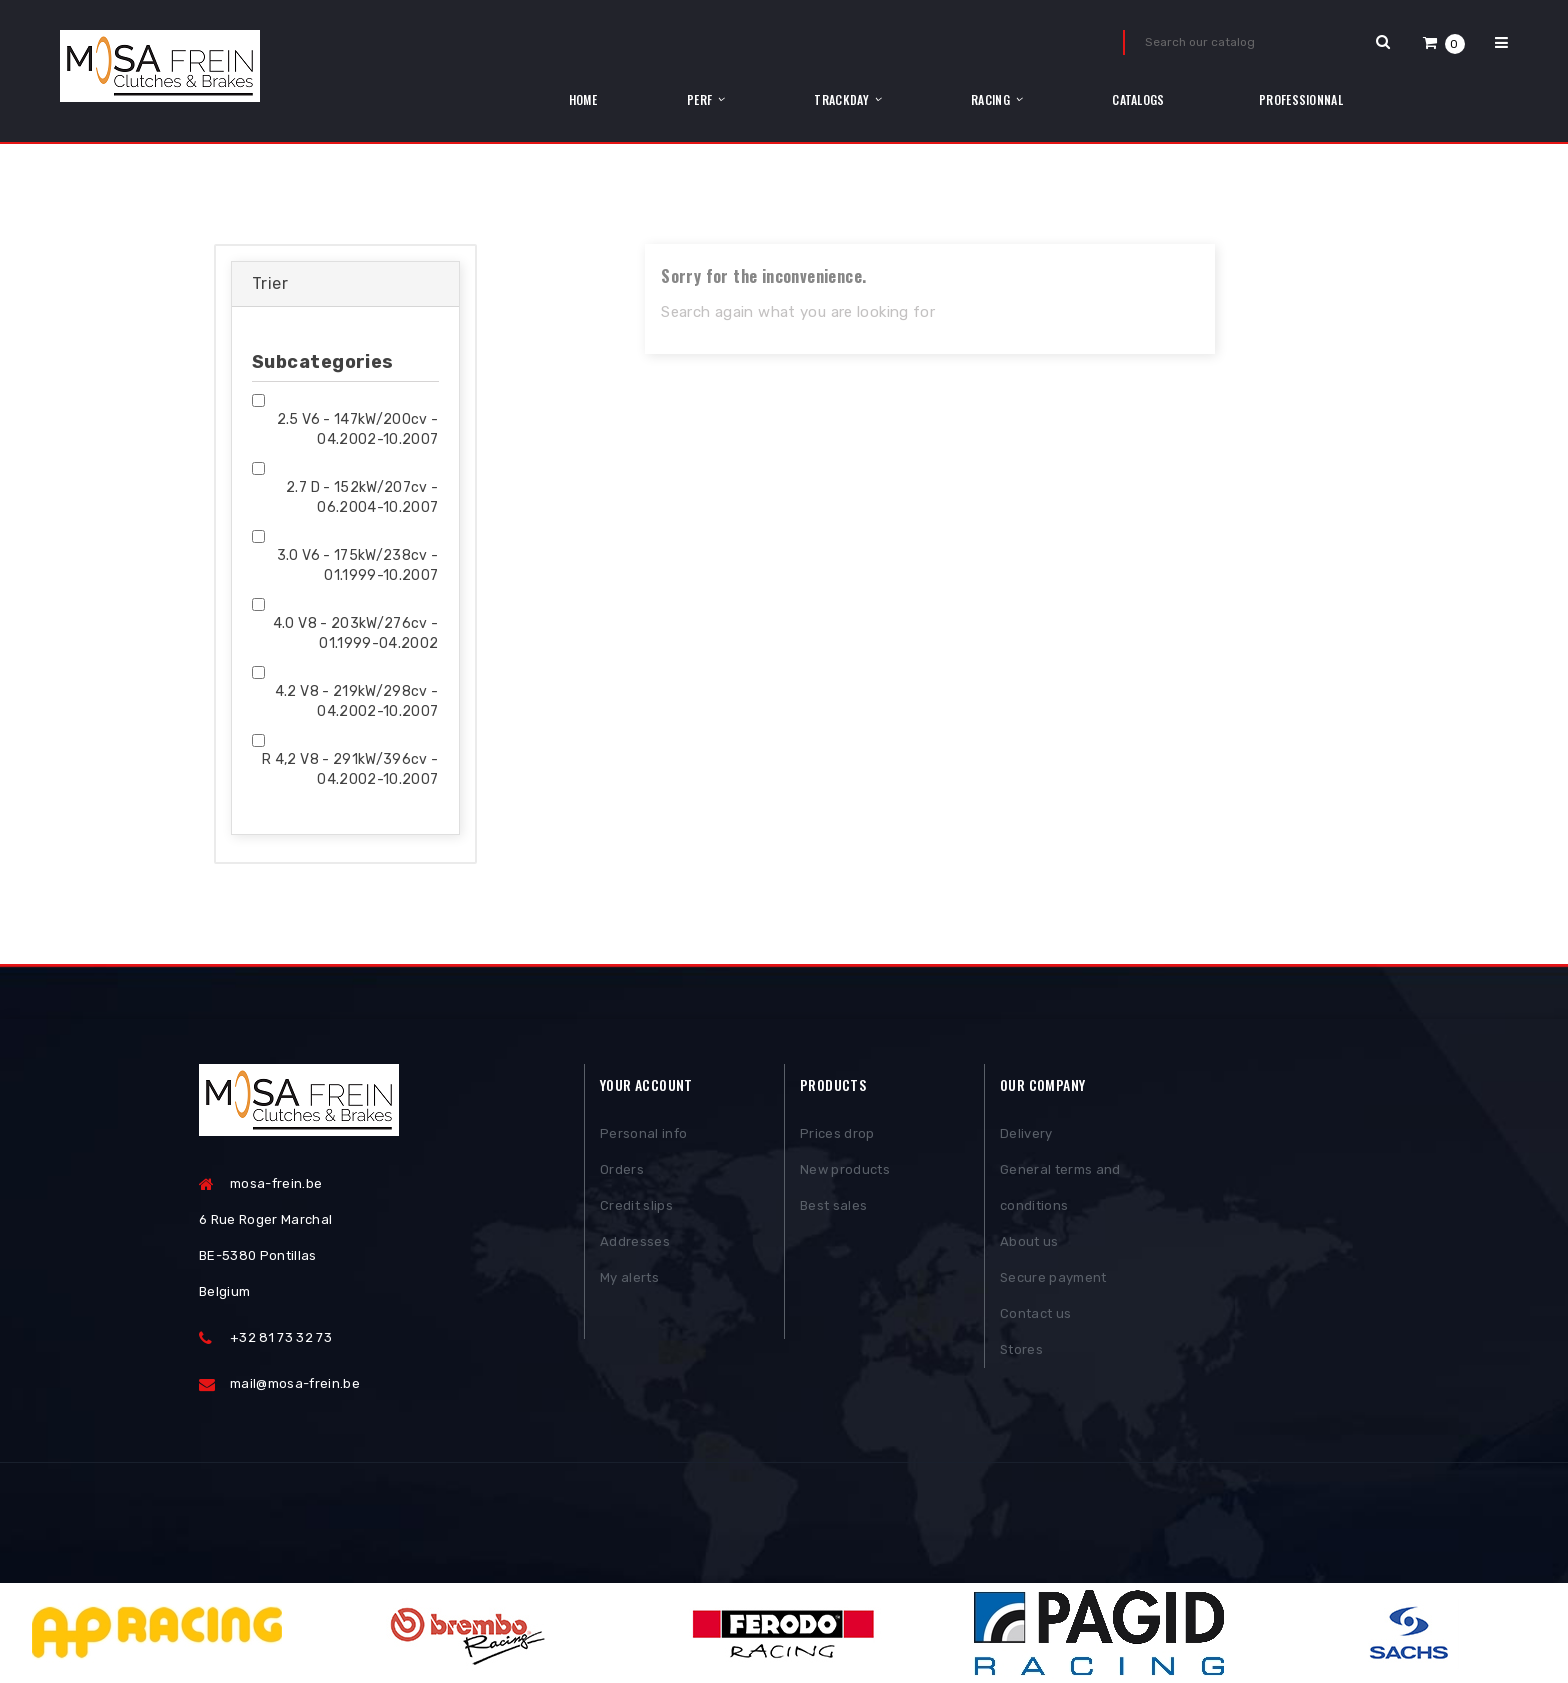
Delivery (1026, 1133)
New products (845, 1169)
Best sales (833, 1205)
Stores (1021, 1349)
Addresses (635, 1241)
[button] (1444, 42)
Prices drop (837, 1133)
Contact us (1035, 1313)
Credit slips (636, 1205)
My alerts (629, 1277)
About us (1029, 1241)
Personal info (643, 1133)
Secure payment (1053, 1277)
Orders (622, 1169)
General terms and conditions (1060, 1187)
